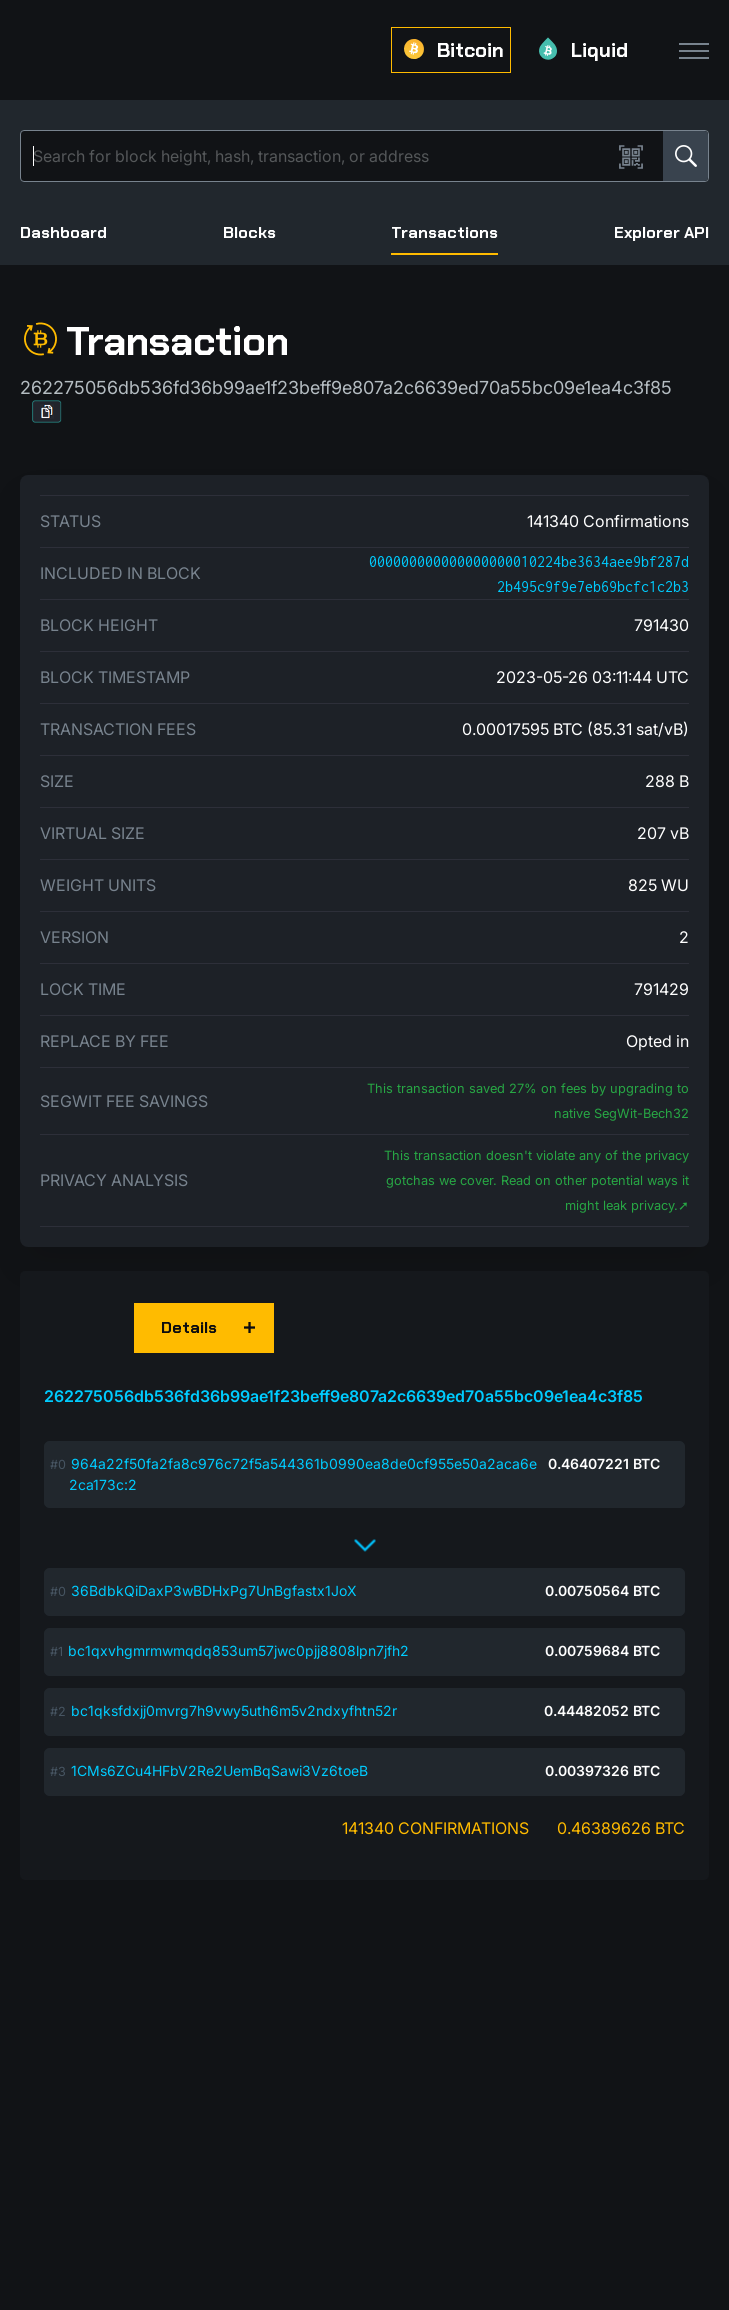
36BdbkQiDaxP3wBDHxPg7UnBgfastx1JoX (214, 1590)
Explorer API (661, 232)
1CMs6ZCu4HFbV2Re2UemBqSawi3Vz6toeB (219, 1770)
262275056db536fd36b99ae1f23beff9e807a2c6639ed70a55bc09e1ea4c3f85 (343, 1396)
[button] (47, 411)
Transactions (444, 232)
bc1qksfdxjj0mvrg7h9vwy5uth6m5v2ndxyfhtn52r (234, 1710)
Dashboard (63, 232)
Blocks (249, 232)
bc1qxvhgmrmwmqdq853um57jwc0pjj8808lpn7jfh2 (238, 1650)
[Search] (320, 156)
